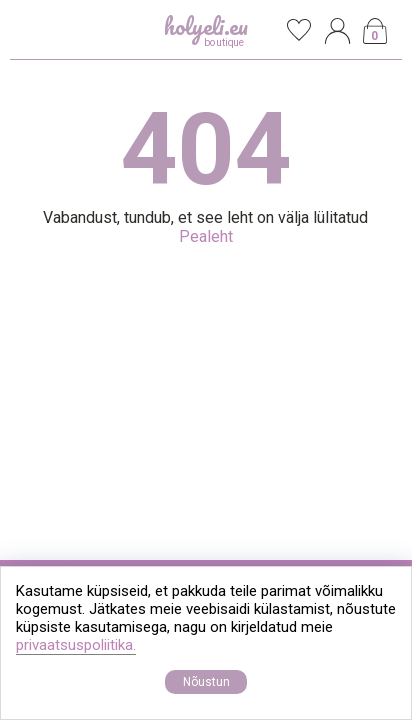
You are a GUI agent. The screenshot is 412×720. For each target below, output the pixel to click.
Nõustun (206, 682)
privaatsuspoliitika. (76, 645)
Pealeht (206, 236)
